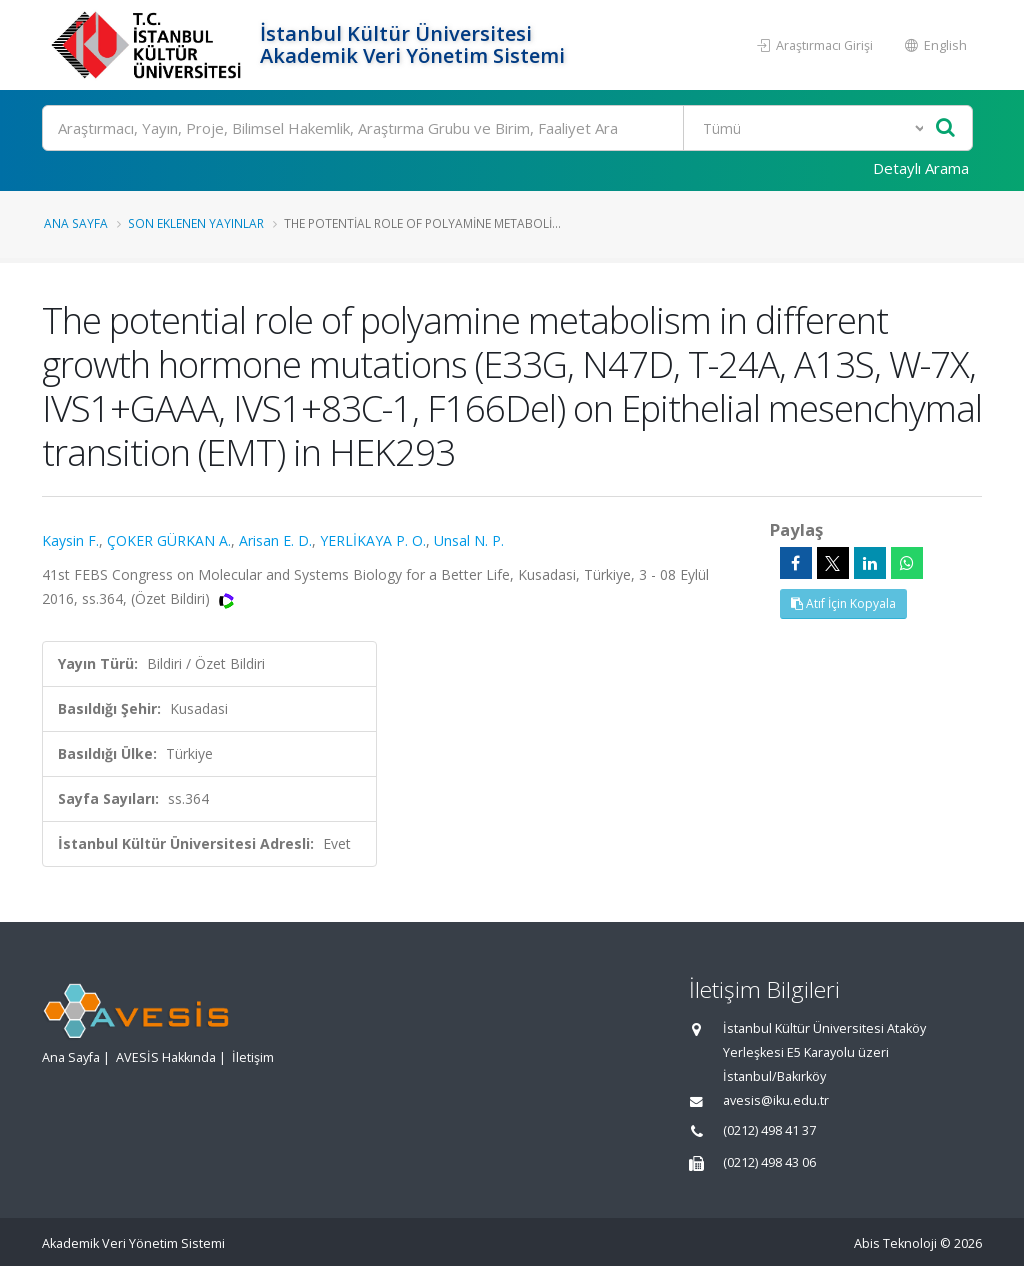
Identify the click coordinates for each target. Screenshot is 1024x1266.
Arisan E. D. (275, 540)
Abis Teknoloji (895, 1243)
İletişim (253, 1057)
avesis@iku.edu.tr (776, 1100)
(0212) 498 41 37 (769, 1130)
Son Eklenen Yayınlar (196, 223)
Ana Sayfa (76, 223)
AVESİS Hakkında (166, 1057)
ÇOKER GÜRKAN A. (169, 540)
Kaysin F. (70, 540)
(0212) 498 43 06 (769, 1162)
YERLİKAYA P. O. (373, 540)
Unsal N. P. (469, 540)
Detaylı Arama (921, 168)
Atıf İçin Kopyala (843, 603)
